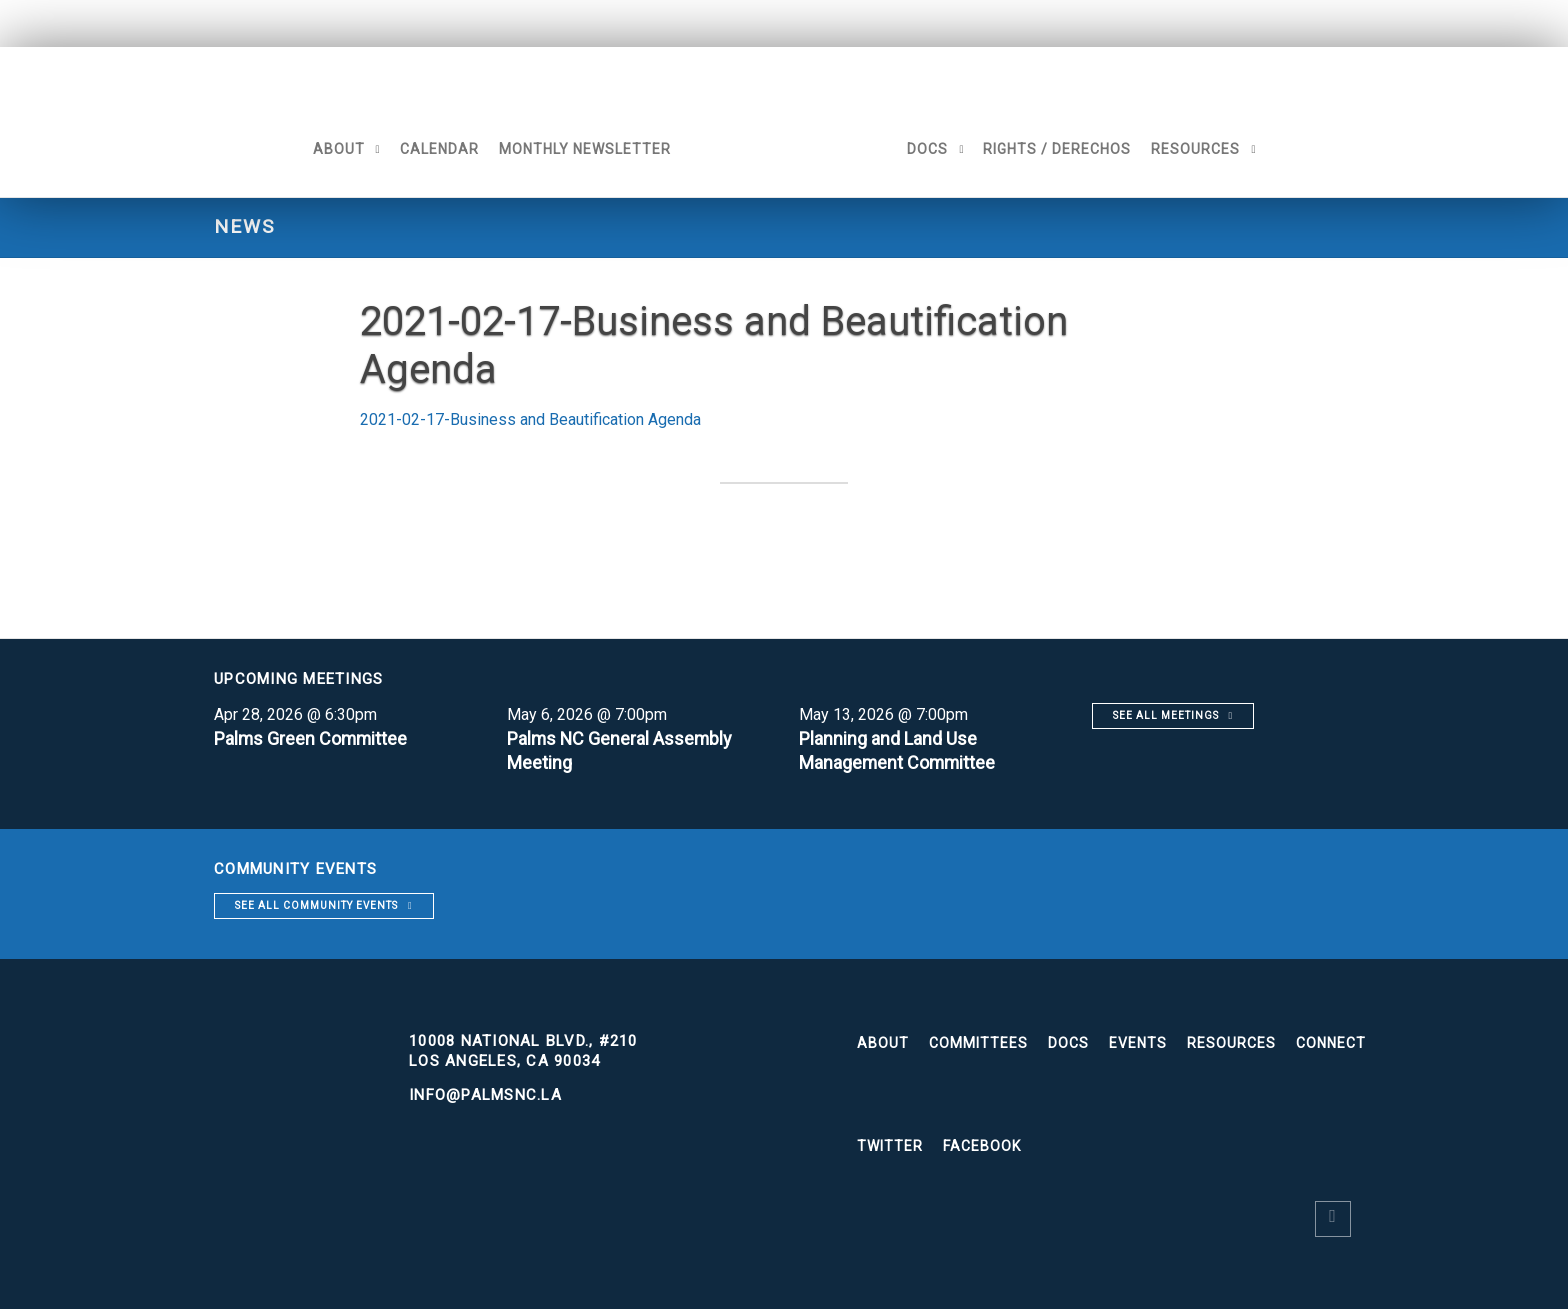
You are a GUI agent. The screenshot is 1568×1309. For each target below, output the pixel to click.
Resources (1196, 149)
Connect (1331, 1043)
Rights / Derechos (1058, 149)
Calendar (438, 149)
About (338, 149)
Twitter (890, 1146)
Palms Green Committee (312, 738)
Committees (978, 1043)
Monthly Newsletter (584, 149)
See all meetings (1166, 715)
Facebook (982, 1146)
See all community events (316, 905)
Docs (928, 149)
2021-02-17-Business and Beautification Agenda (530, 419)
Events (1138, 1043)
